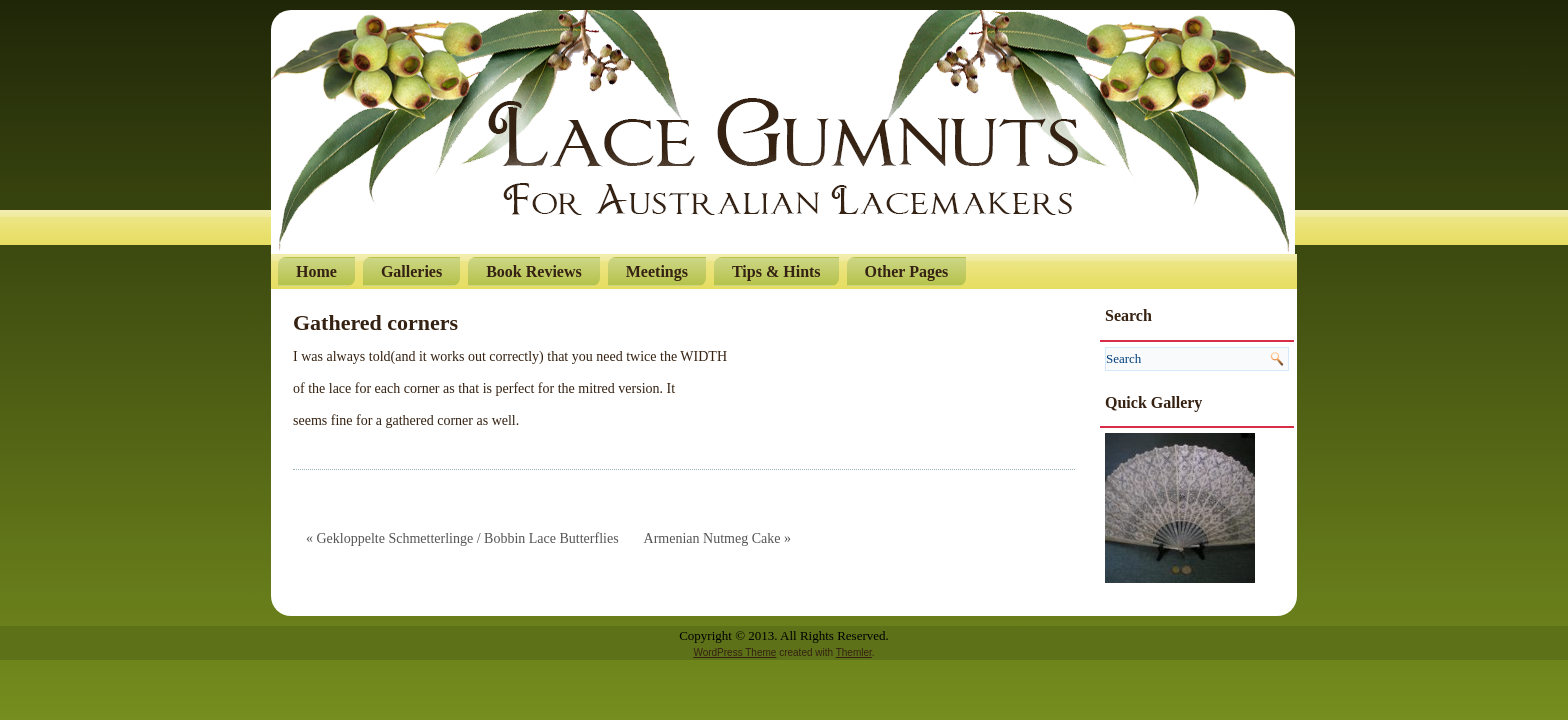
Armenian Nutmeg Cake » (717, 538)
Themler (854, 652)
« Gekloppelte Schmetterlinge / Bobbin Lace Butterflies (462, 538)
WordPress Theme (734, 652)
